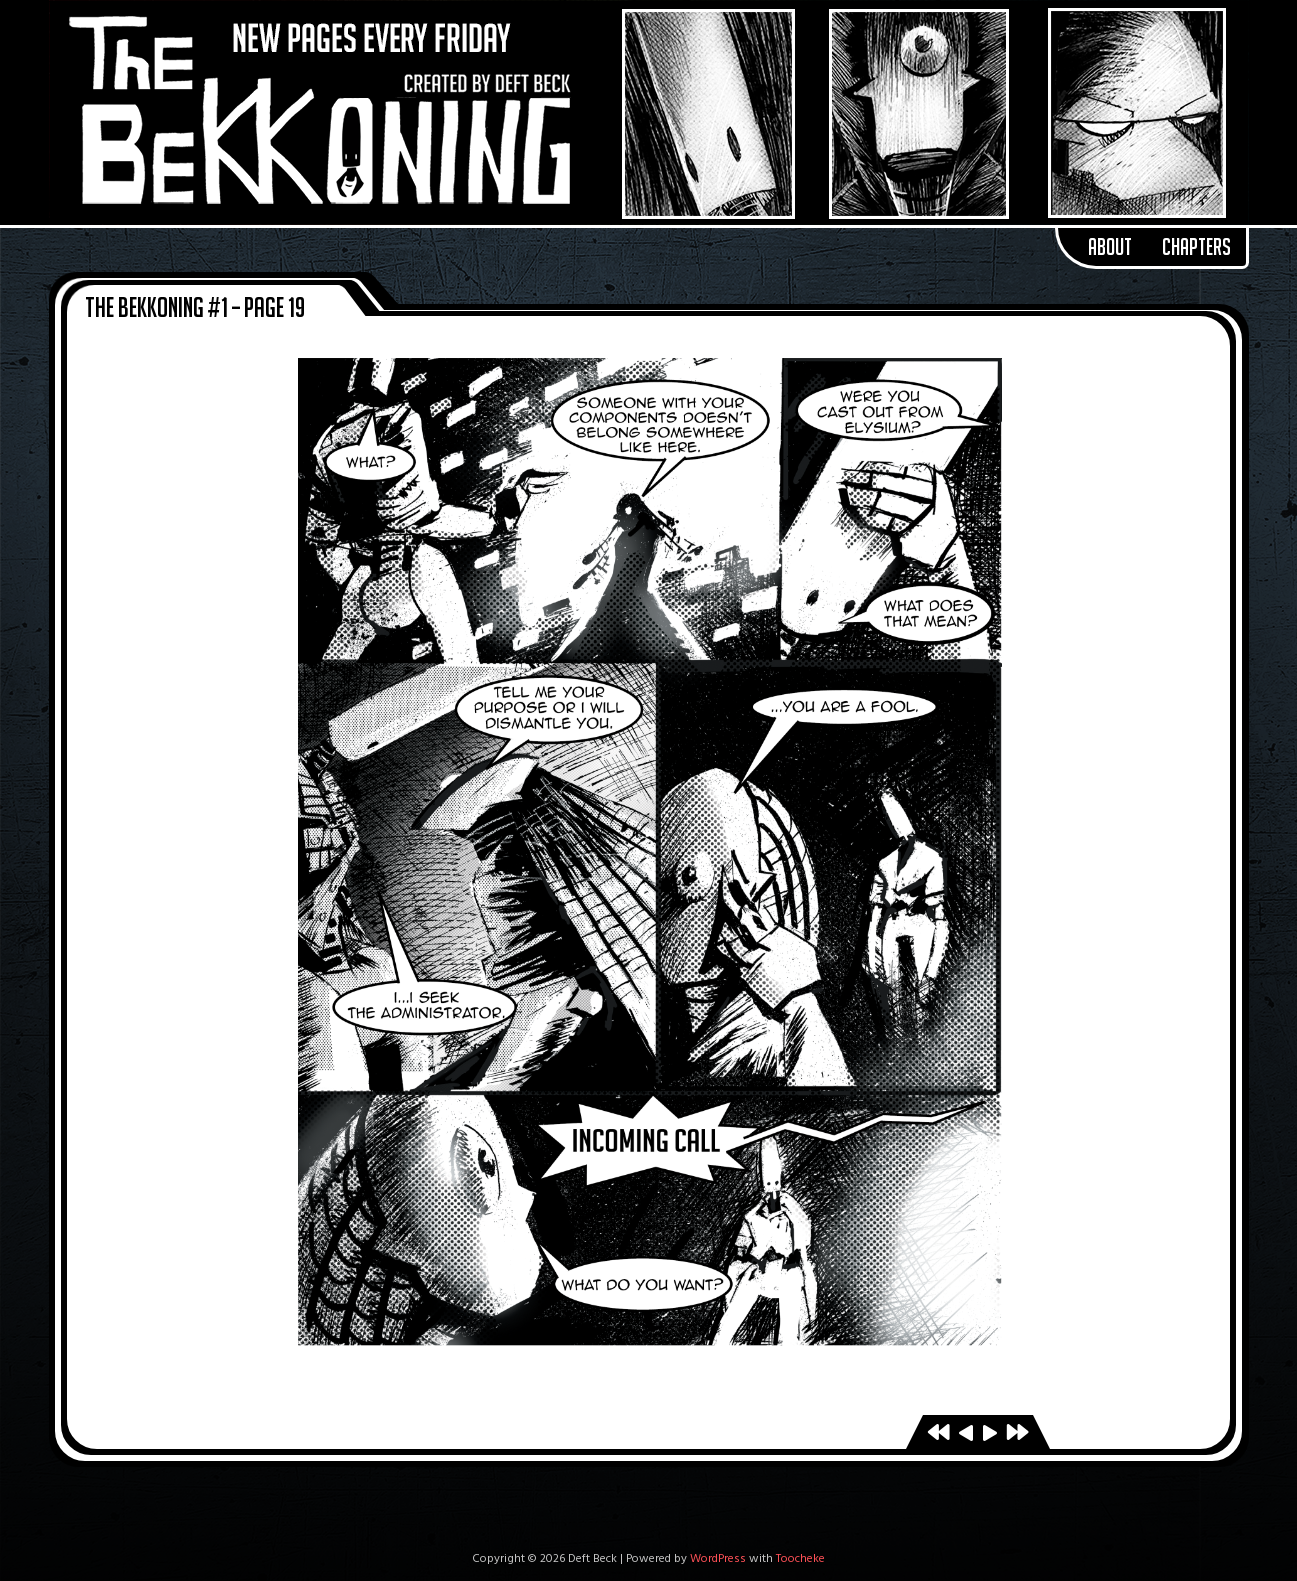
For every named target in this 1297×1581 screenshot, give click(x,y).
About (1110, 247)
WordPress (718, 1559)
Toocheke (800, 1559)
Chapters (1196, 247)
